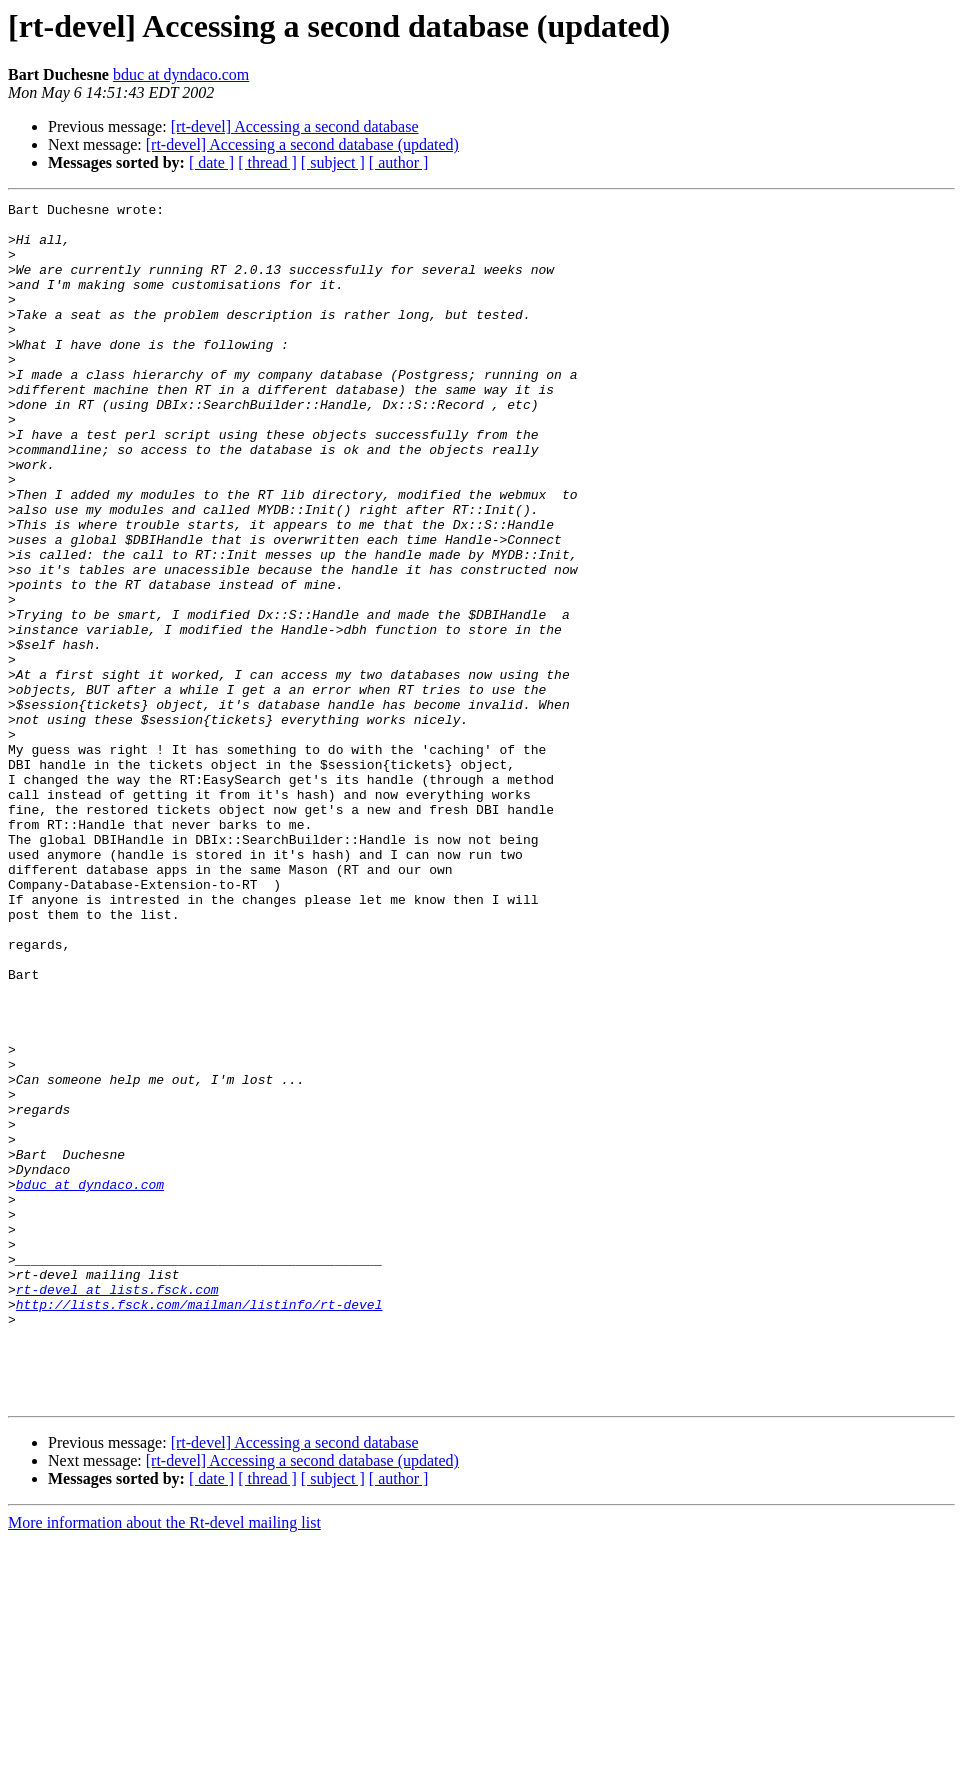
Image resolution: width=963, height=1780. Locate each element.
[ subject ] (333, 162)
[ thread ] (267, 162)
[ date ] (211, 162)
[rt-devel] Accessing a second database (295, 126)
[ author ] (399, 162)
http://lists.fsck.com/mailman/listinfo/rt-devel (199, 1526)
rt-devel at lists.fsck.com (117, 1508)
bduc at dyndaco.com (181, 74)
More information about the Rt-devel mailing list (164, 1762)
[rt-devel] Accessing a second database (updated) (302, 144)
